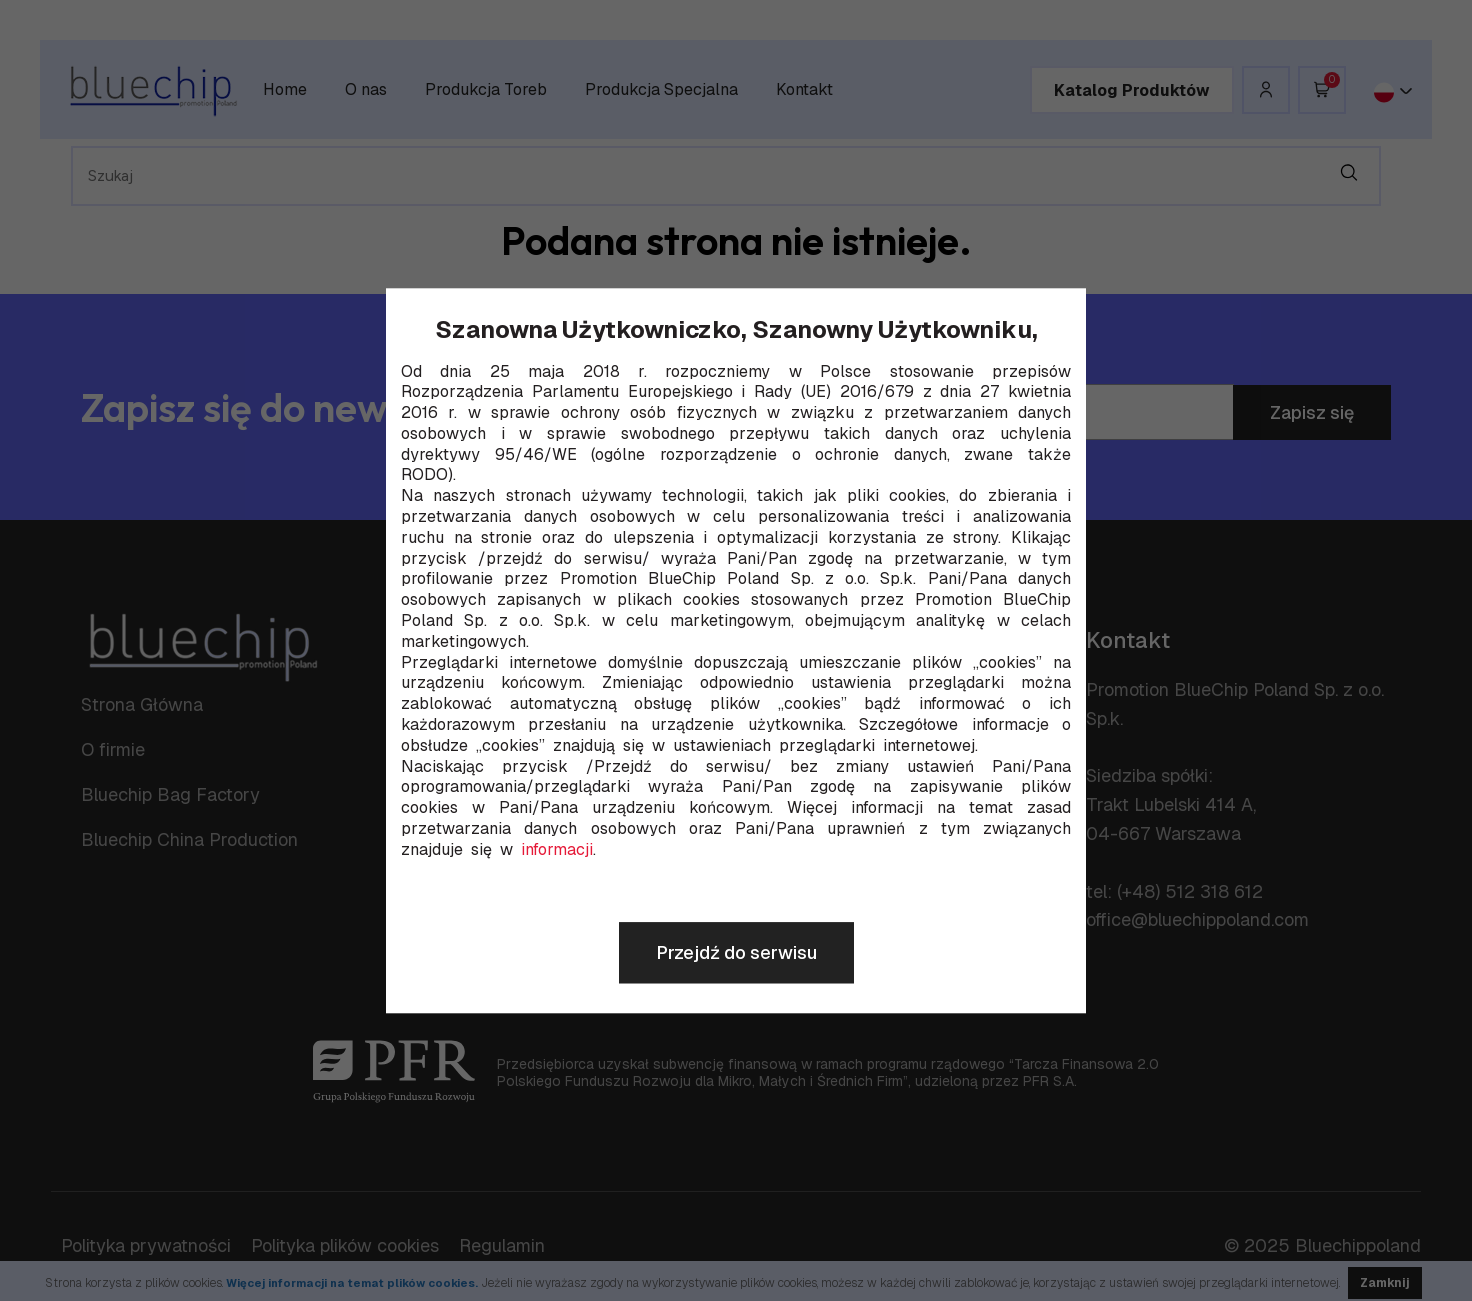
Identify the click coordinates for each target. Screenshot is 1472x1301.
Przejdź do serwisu (736, 952)
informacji (557, 850)
